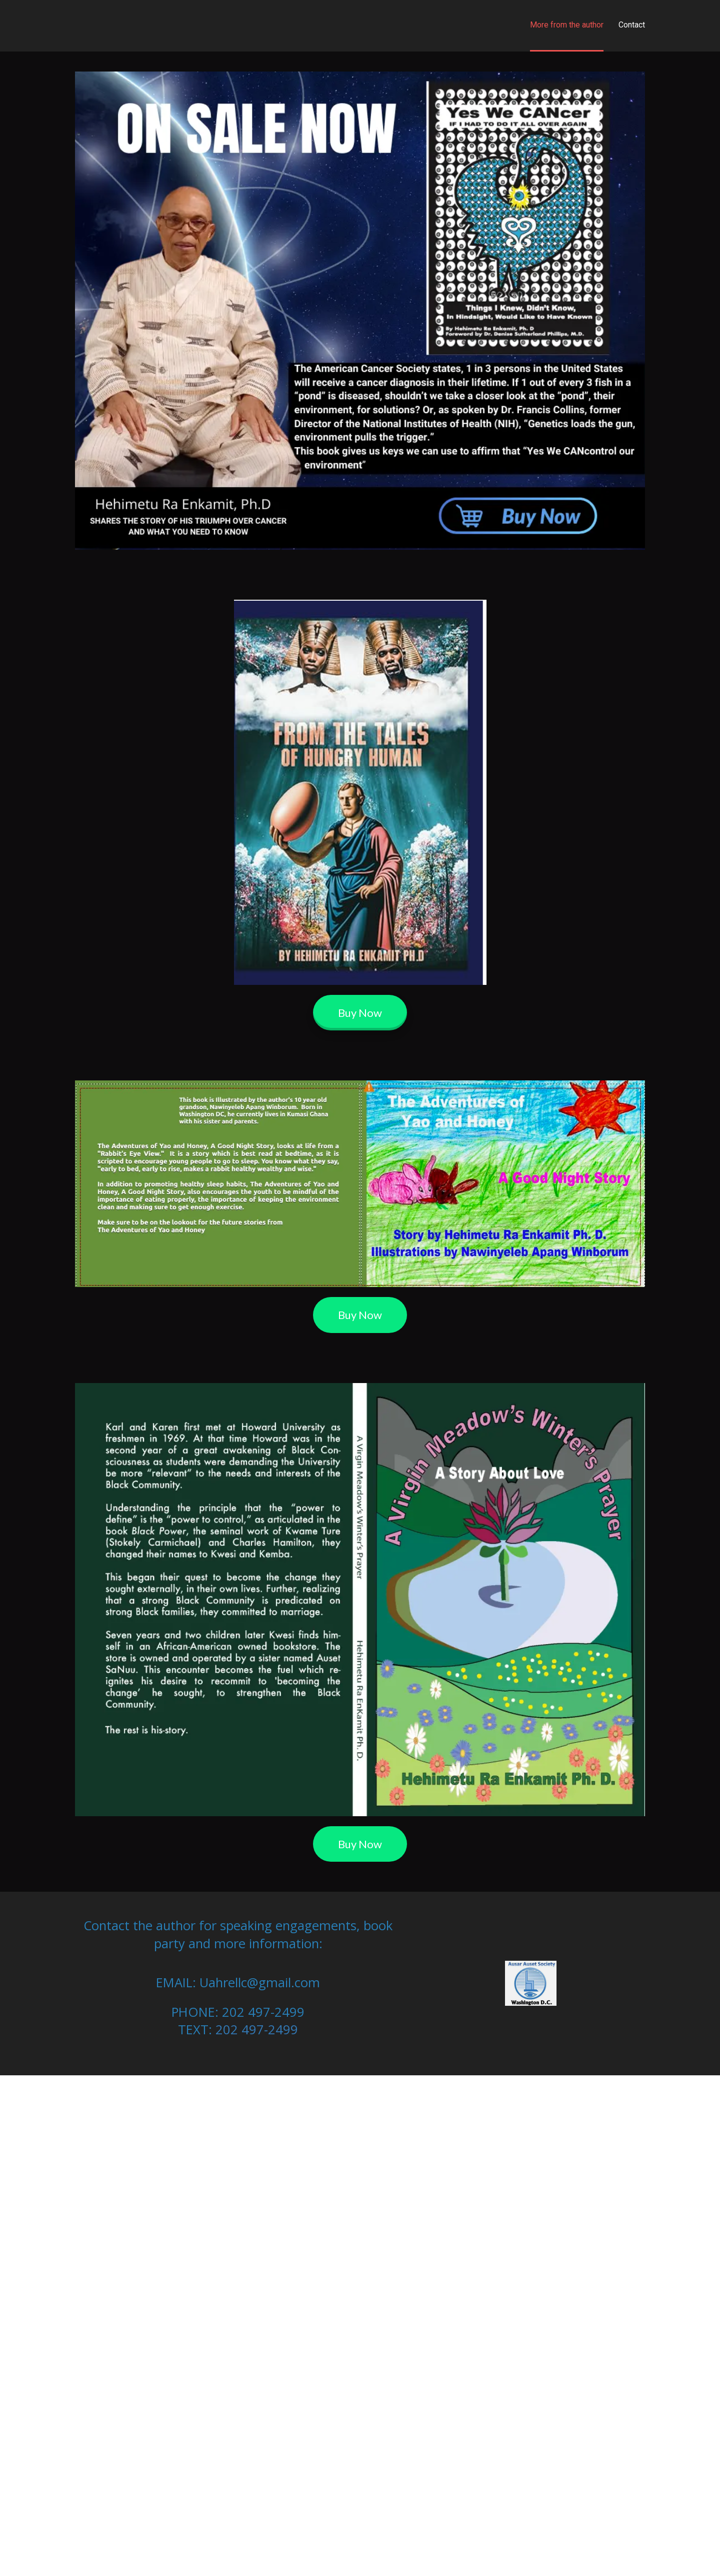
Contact (631, 25)
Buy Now (360, 1012)
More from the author (567, 25)
